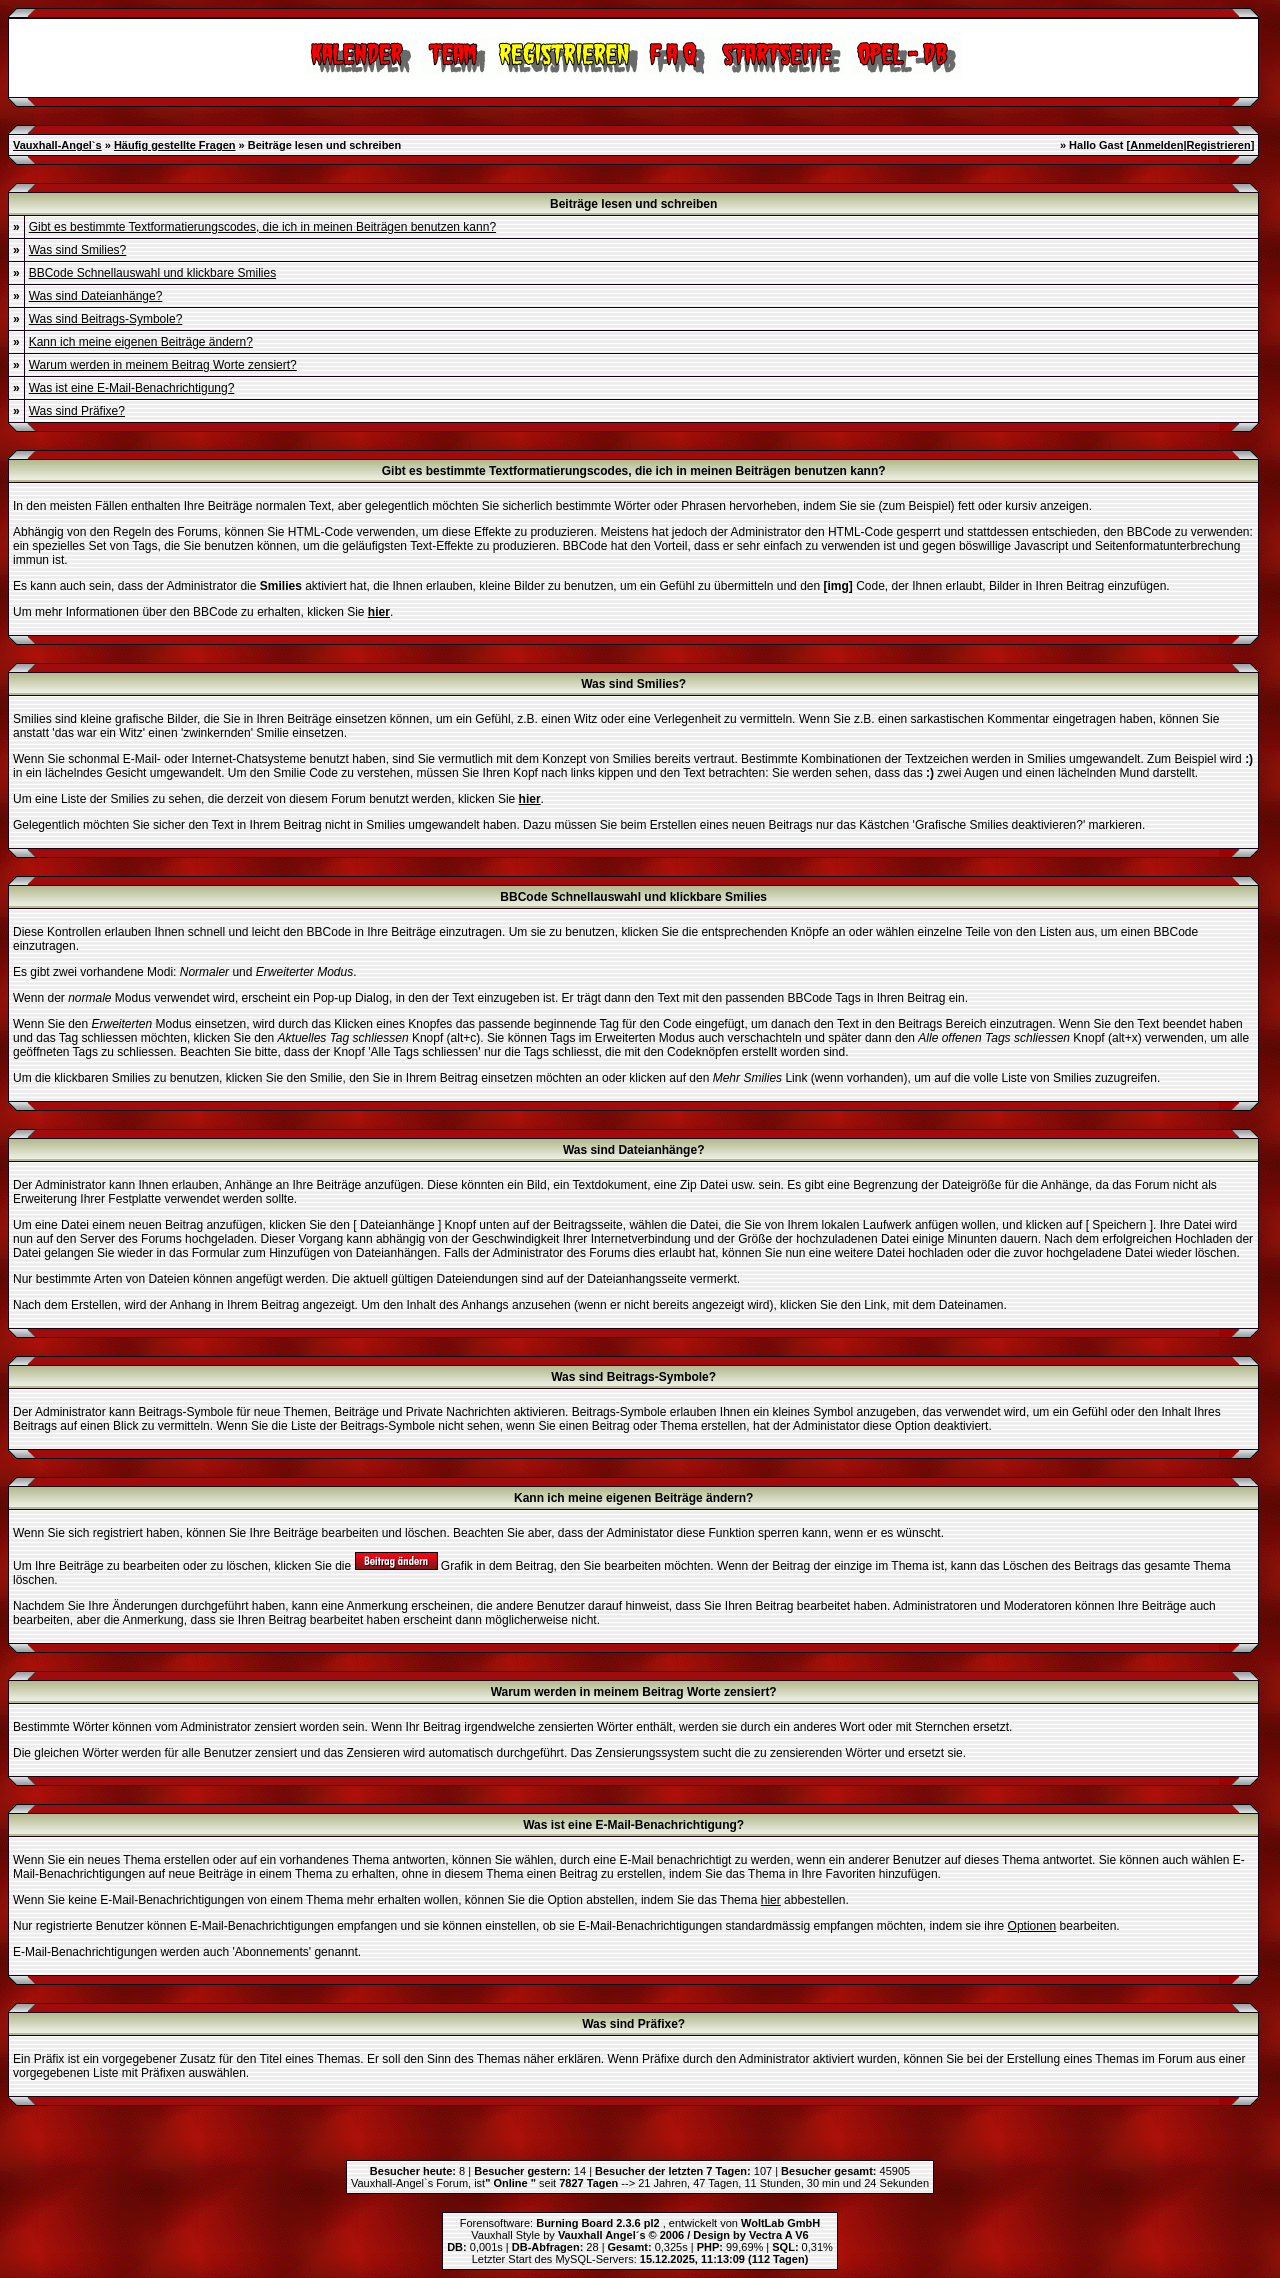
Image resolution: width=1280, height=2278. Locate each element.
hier (771, 1900)
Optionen (1032, 1926)
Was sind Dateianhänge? (96, 296)
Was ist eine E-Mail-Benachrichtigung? (132, 388)
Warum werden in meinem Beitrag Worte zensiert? (163, 365)
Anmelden (1156, 145)
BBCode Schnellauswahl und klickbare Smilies (152, 273)
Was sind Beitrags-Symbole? (106, 319)
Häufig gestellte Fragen (175, 145)
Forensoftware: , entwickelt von (640, 2223)
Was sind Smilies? (78, 250)
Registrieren (1218, 145)
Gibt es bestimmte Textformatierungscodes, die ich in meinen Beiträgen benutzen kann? (262, 227)
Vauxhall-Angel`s (57, 145)
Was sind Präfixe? (77, 411)
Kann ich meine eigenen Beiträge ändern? (141, 342)
